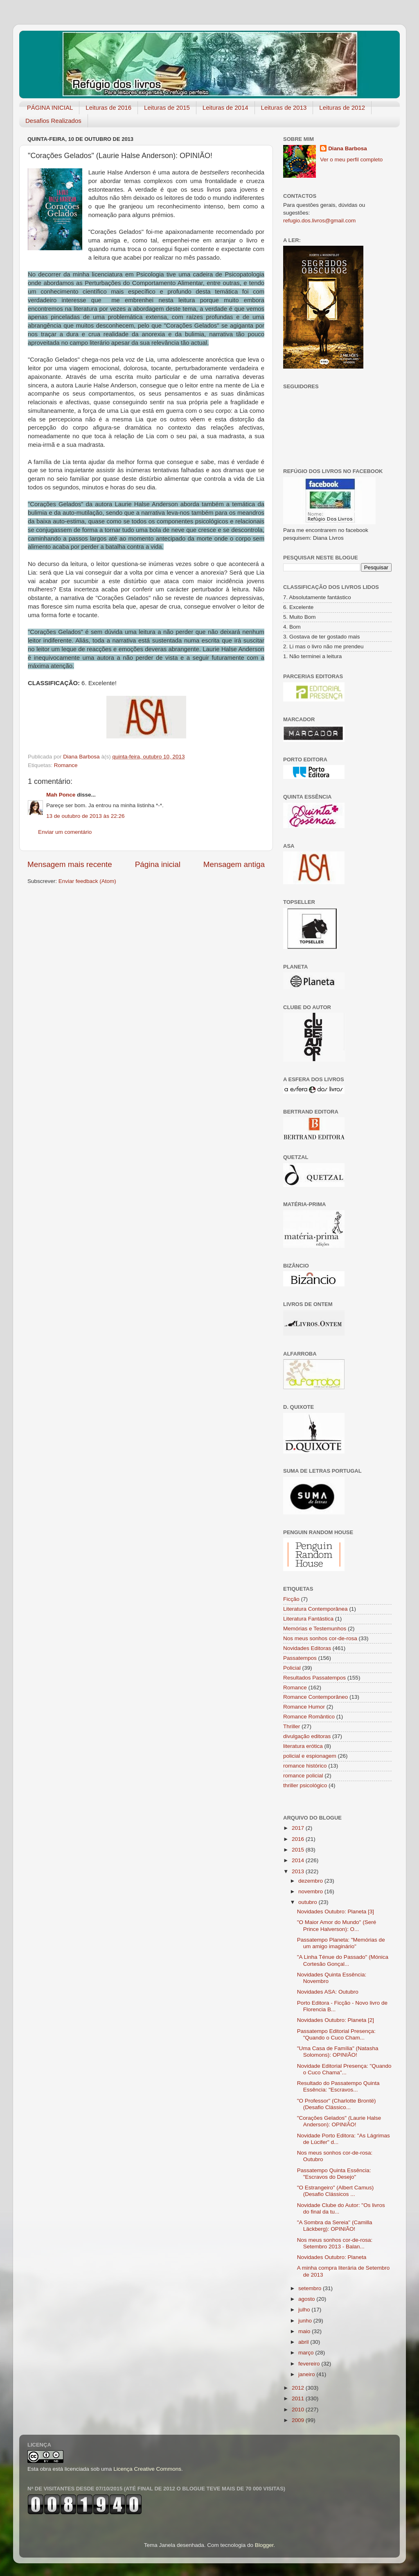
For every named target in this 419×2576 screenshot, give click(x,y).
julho (304, 2310)
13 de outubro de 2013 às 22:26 (85, 816)
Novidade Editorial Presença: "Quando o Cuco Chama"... (344, 2069)
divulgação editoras (307, 1736)
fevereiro (309, 2364)
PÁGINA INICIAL (50, 107)
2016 (299, 1839)
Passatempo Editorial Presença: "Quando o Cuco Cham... (336, 2034)
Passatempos (300, 1658)
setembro (310, 2288)
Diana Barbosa (347, 148)
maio (305, 2331)
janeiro (307, 2374)
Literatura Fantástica (308, 1619)
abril (304, 2342)
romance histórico (305, 1766)
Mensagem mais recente (69, 864)
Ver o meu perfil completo (351, 159)
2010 (299, 2409)
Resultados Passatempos (314, 1678)
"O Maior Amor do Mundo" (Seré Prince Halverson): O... (336, 1925)
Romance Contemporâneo (315, 1697)
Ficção (291, 1599)
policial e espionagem (309, 1756)
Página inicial (157, 864)
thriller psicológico (305, 1785)
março (306, 2353)
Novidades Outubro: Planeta (332, 2257)
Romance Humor (304, 1707)
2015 (299, 1850)
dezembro (311, 1881)
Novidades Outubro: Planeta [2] (335, 2020)
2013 (299, 1871)
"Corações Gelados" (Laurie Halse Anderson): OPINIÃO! (339, 2121)
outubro (308, 1902)
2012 (299, 2388)
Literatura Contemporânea (315, 1609)
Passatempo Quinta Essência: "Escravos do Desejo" (334, 2173)
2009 (299, 2420)
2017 (299, 1828)
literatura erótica (303, 1746)
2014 (299, 1860)
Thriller (291, 1726)
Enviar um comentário (65, 832)
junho (305, 2321)
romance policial (303, 1775)
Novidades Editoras (307, 1648)
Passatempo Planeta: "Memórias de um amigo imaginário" (341, 1943)
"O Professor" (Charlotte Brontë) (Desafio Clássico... (336, 2104)
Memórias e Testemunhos (314, 1628)
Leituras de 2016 (108, 107)
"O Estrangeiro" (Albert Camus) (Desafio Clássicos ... (335, 2190)
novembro (311, 1891)
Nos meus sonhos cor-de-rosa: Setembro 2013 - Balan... (335, 2243)
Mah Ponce (60, 795)
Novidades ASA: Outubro (327, 1992)
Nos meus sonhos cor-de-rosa (320, 1638)
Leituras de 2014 (225, 107)
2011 (299, 2398)
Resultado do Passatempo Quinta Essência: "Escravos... (338, 2086)
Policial (292, 1668)
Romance (66, 765)
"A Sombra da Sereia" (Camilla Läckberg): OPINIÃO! (334, 2225)
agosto (307, 2299)
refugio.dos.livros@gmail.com (319, 220)
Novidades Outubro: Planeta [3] (335, 1911)
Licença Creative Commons (147, 2469)
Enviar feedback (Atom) (87, 881)
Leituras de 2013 (284, 107)
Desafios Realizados (53, 120)
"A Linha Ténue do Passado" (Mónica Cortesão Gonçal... (342, 1960)
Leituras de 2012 (342, 107)
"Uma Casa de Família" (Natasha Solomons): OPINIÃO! (337, 2051)
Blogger (264, 2545)
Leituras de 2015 (167, 107)
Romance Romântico (309, 1717)
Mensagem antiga (234, 864)
